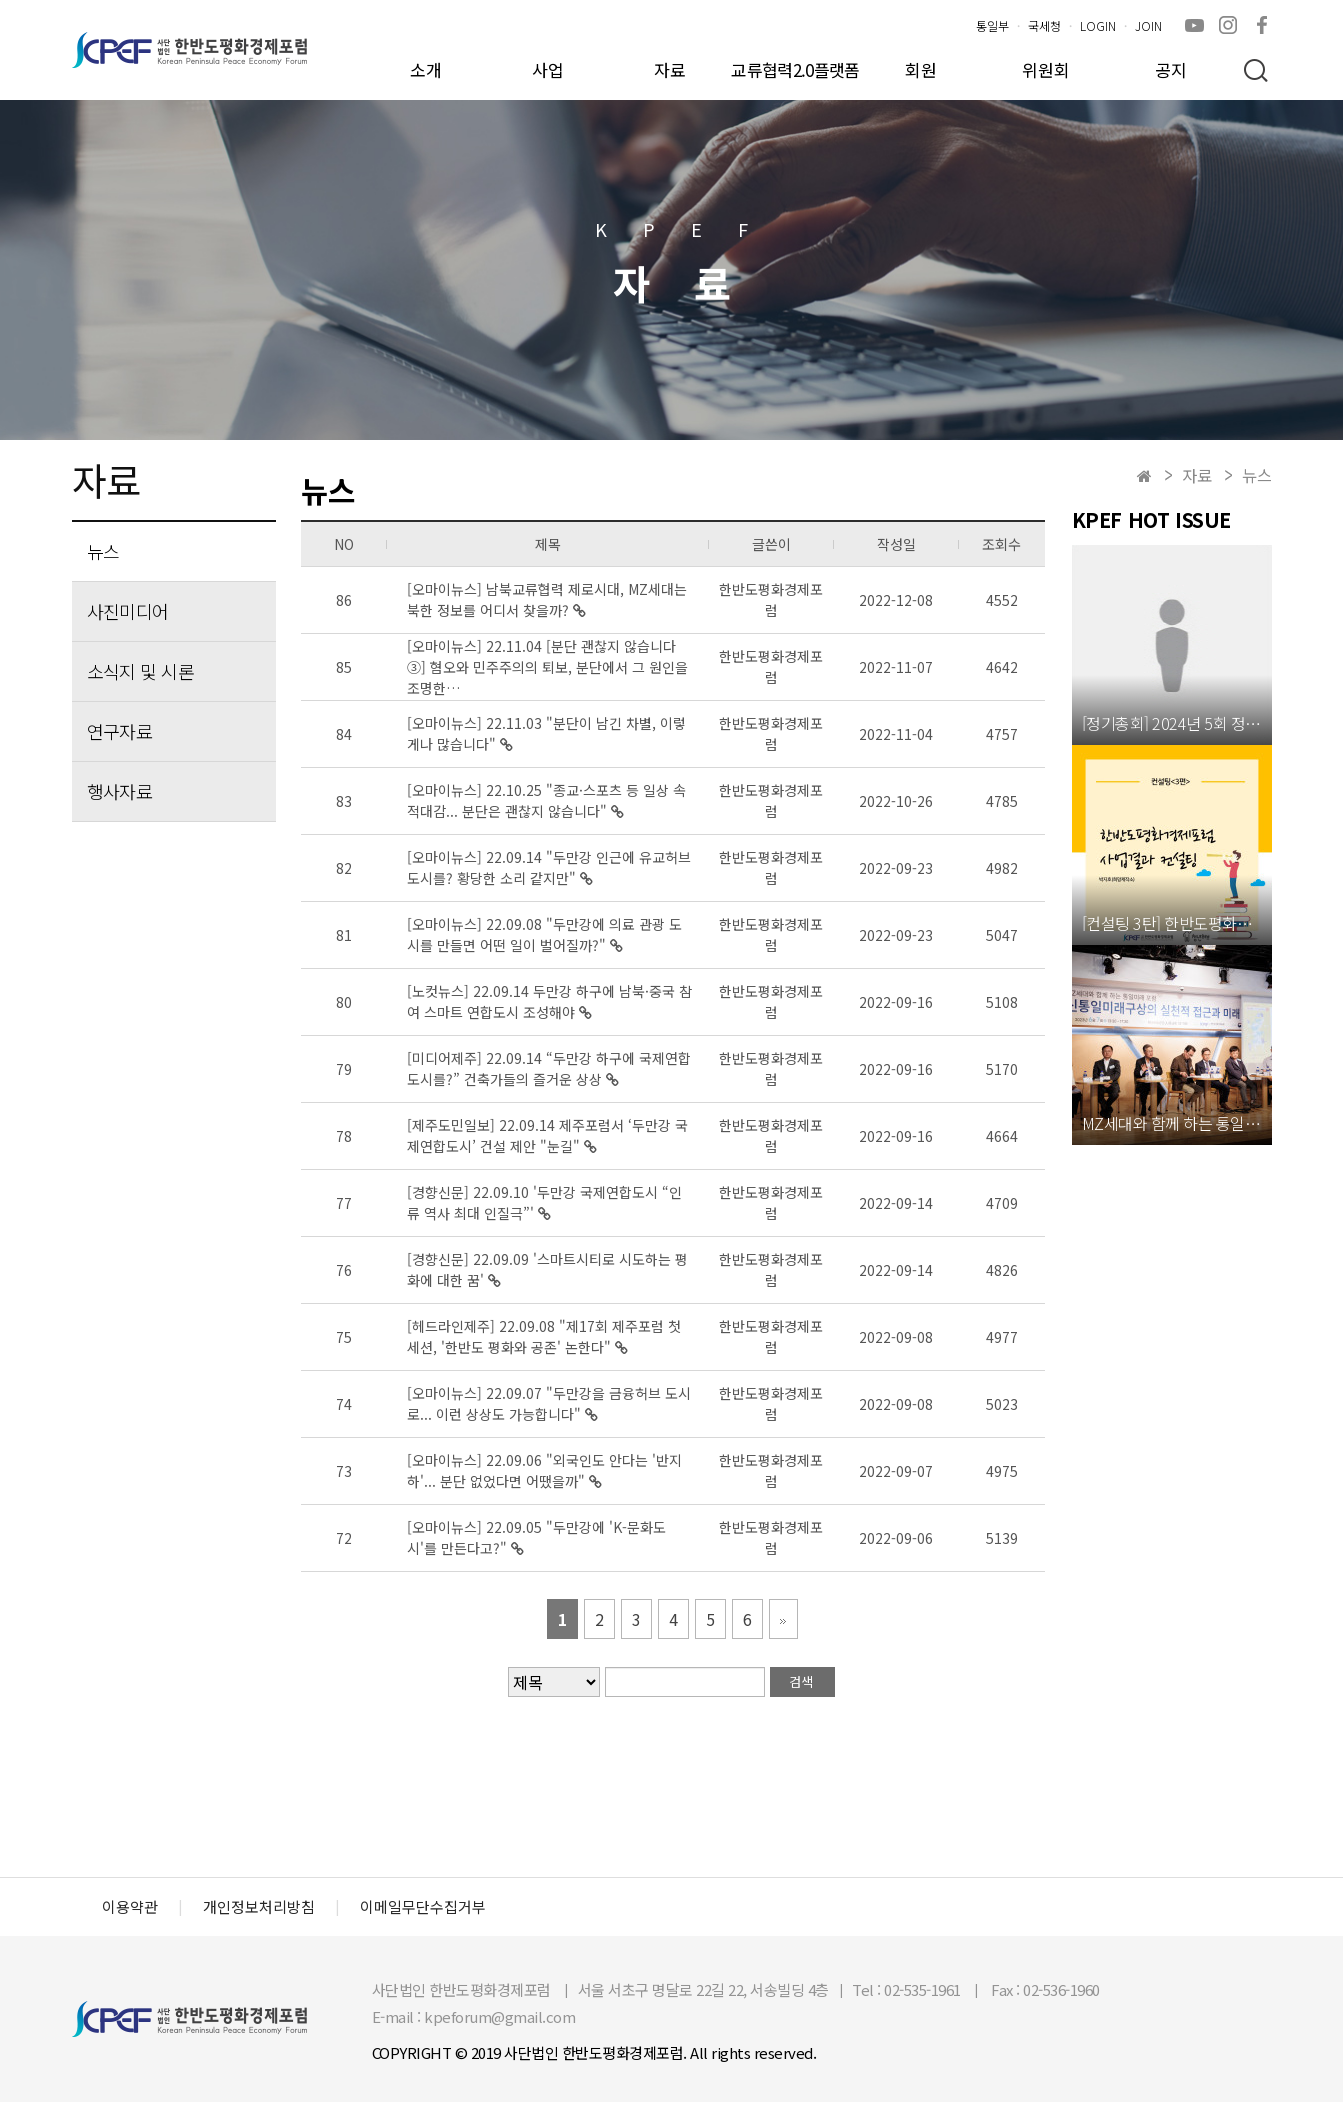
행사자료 (120, 791)
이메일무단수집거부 (423, 1907)
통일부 (992, 25)
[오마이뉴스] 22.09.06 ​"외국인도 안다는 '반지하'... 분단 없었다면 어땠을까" (544, 1470)
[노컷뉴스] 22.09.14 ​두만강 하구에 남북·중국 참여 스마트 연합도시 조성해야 (549, 1001)
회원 (921, 69)
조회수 (1001, 544)
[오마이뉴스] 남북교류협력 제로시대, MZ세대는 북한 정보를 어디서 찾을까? (547, 599)
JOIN (1148, 25)
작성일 (896, 544)
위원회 (1046, 69)
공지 (1171, 69)
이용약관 (130, 1907)
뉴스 (103, 551)
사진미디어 (128, 611)
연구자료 (120, 731)
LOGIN (1098, 25)
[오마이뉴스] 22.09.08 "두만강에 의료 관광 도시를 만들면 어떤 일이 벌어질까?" (544, 934)
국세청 (1044, 25)
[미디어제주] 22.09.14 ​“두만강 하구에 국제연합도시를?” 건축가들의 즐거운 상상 (549, 1068)
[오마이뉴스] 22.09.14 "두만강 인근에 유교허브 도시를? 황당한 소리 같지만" (549, 867)
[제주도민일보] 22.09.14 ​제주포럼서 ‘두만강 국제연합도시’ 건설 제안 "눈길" (547, 1135)
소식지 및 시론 (141, 671)
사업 (548, 69)
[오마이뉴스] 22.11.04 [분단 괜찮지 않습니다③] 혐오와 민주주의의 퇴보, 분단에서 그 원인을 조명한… (547, 667)
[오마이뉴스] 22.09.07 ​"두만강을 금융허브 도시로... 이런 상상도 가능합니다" (549, 1403)
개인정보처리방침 (259, 1907)
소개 (426, 69)
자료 (670, 69)
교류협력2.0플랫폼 (795, 69)
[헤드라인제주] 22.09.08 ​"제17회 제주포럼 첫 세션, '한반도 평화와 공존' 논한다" (544, 1336)
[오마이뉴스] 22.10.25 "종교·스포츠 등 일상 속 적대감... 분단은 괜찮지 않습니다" (546, 800)
